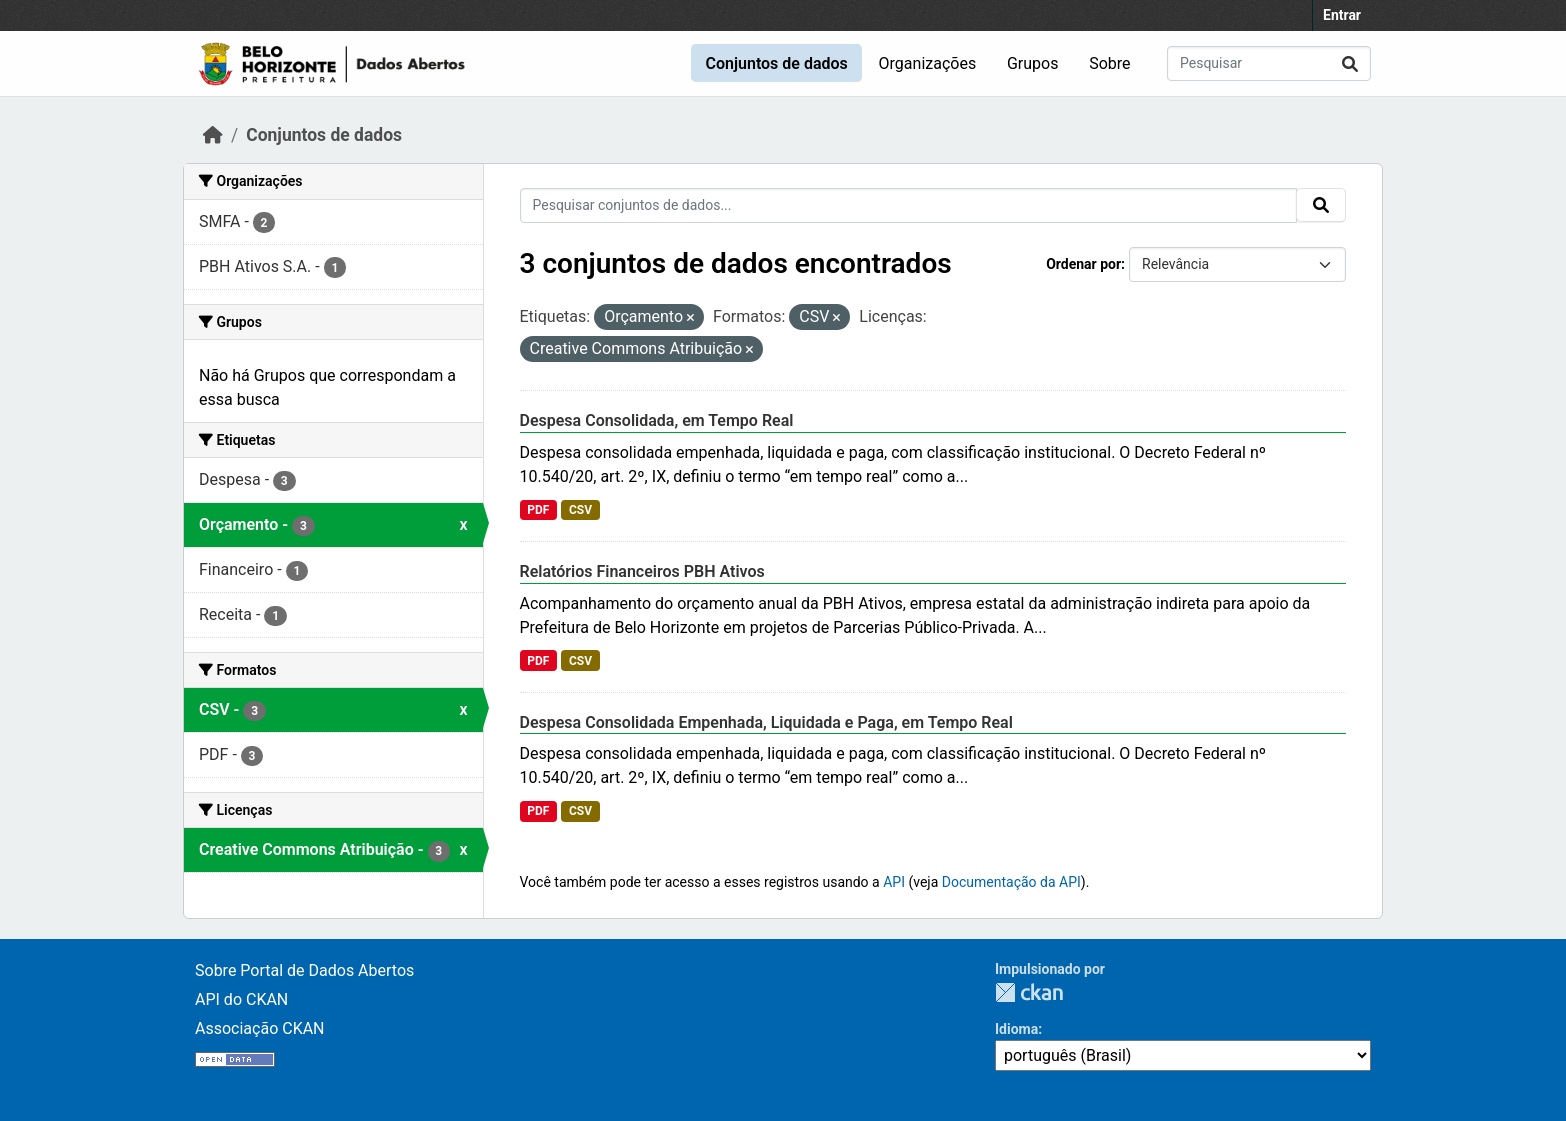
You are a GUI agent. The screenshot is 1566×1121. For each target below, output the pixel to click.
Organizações (928, 63)
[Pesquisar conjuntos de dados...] (1269, 63)
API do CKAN (241, 999)
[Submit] (1350, 63)
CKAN (1029, 992)
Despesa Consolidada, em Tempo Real (657, 420)
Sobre (1109, 63)
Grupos (1033, 63)
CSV (580, 510)
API (894, 882)
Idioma (1016, 1029)
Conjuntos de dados (776, 63)
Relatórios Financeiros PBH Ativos (642, 571)
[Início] (213, 135)
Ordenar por (1083, 264)
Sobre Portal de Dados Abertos (304, 970)
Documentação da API (1011, 882)
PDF (538, 510)
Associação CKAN (260, 1028)
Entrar (1342, 15)
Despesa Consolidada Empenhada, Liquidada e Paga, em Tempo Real (766, 722)
